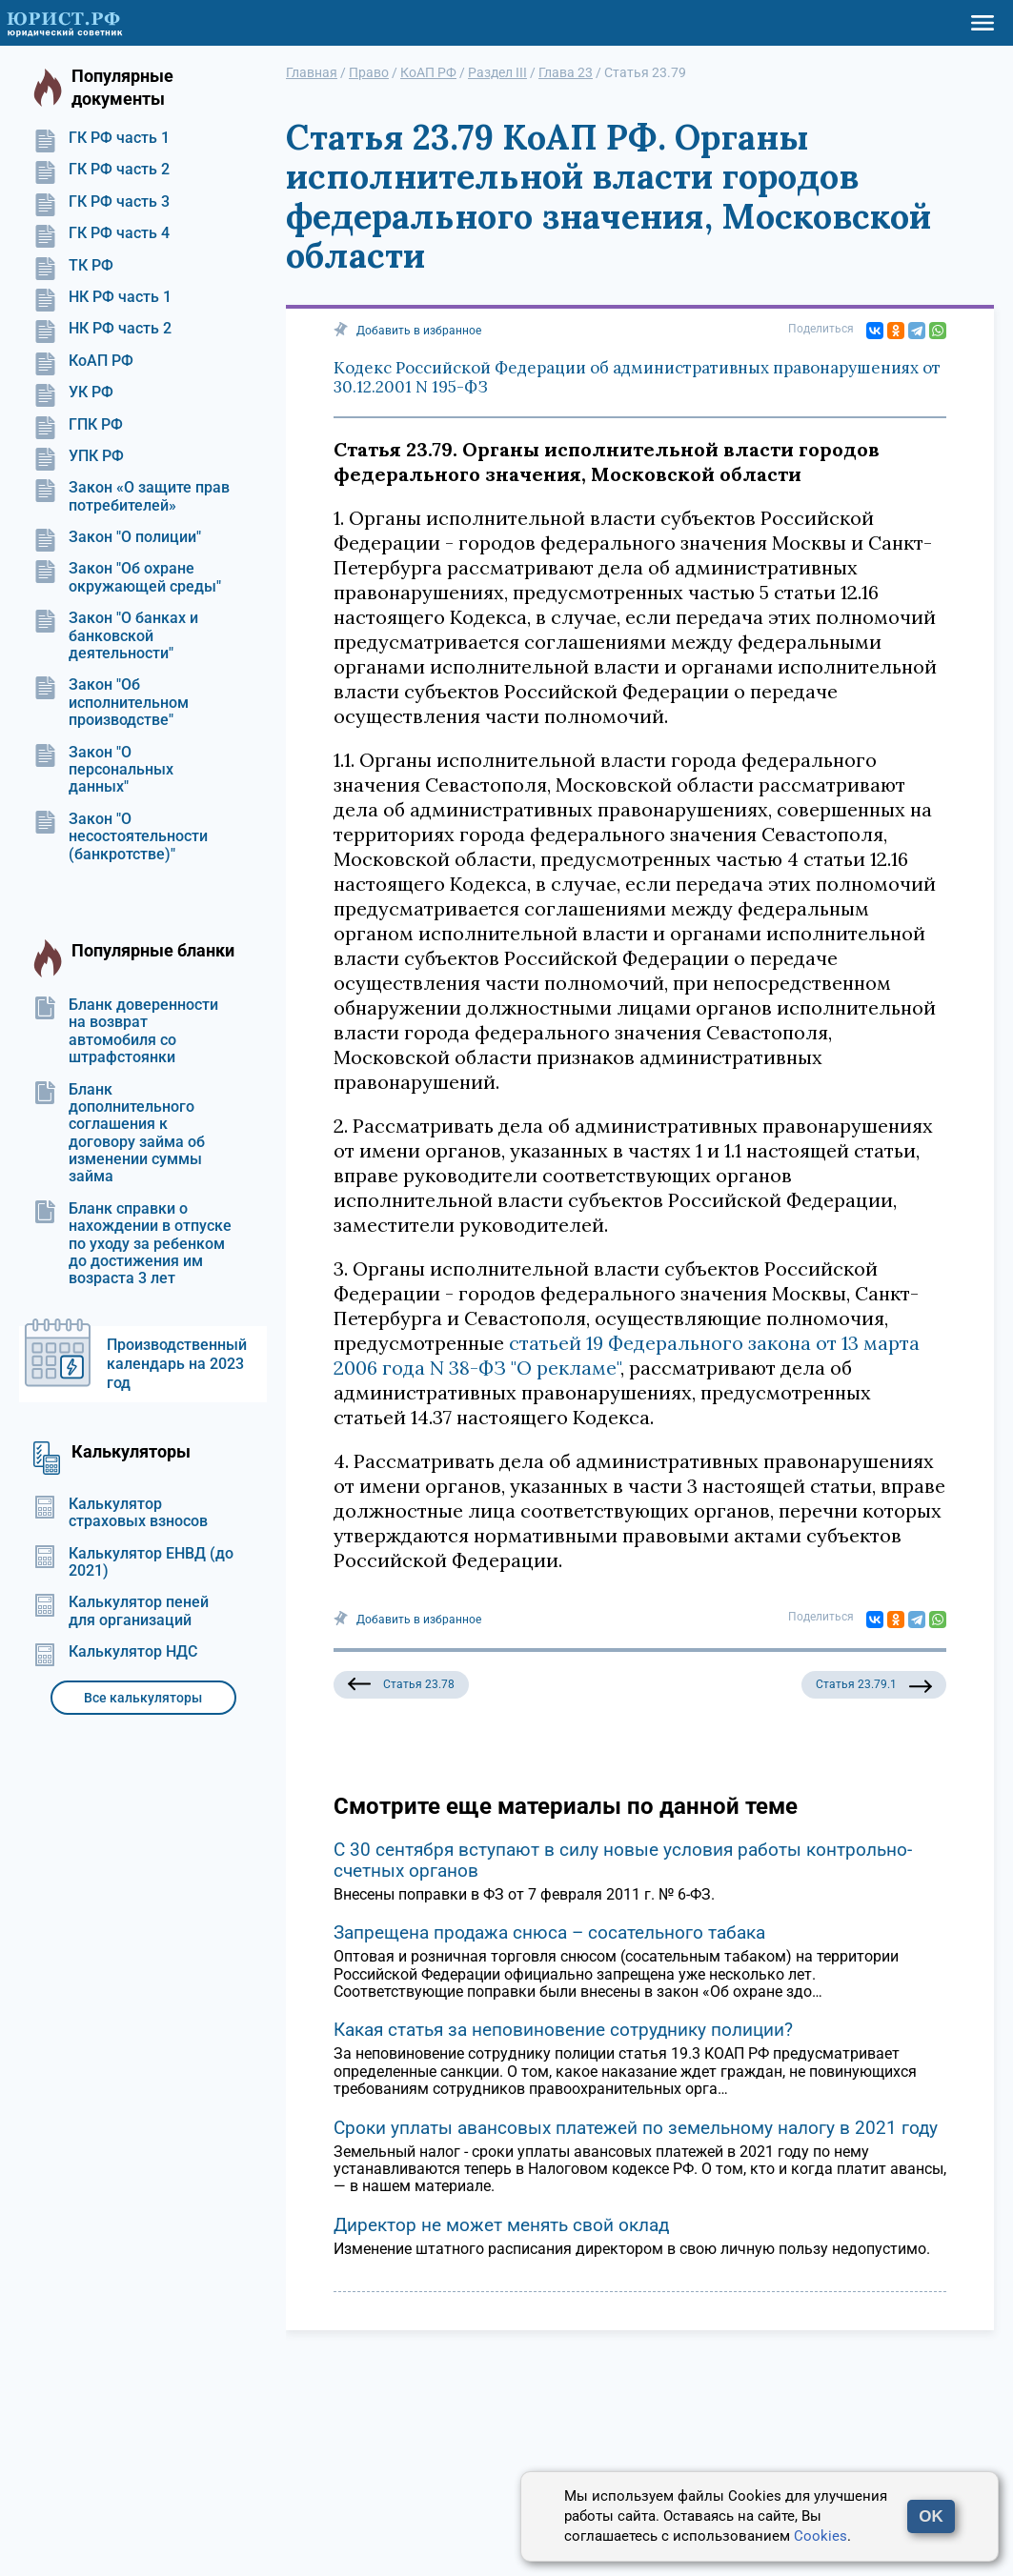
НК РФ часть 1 (102, 297)
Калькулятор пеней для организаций (121, 1611)
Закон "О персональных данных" (103, 770)
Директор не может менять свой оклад (501, 2225)
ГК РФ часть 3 (101, 202)
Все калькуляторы (143, 1697)
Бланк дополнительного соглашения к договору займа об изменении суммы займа (119, 1133)
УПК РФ (78, 456)
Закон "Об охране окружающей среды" (127, 577)
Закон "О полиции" (117, 537)
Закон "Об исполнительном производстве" (111, 702)
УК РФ (73, 392)
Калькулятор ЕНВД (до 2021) (133, 1562)
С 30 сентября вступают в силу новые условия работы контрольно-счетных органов (623, 1860)
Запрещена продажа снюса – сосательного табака (549, 1932)
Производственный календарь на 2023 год (177, 1364)
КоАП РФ (83, 361)
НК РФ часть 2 (102, 328)
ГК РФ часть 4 (101, 233)
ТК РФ (73, 265)
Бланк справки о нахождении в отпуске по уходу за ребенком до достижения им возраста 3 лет (132, 1244)
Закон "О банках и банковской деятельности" (115, 636)
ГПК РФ (78, 424)
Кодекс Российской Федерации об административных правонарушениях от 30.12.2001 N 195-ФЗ (637, 377)
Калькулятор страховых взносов (120, 1513)
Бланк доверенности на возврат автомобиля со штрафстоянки (125, 1031)
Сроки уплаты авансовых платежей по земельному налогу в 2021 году (636, 2128)
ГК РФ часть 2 (101, 169)
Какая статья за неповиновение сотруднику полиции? (563, 2030)
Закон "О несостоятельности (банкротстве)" (120, 837)
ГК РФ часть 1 (101, 138)
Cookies (820, 2536)
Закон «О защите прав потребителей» (131, 496)
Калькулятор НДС (115, 1651)
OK (931, 2516)
